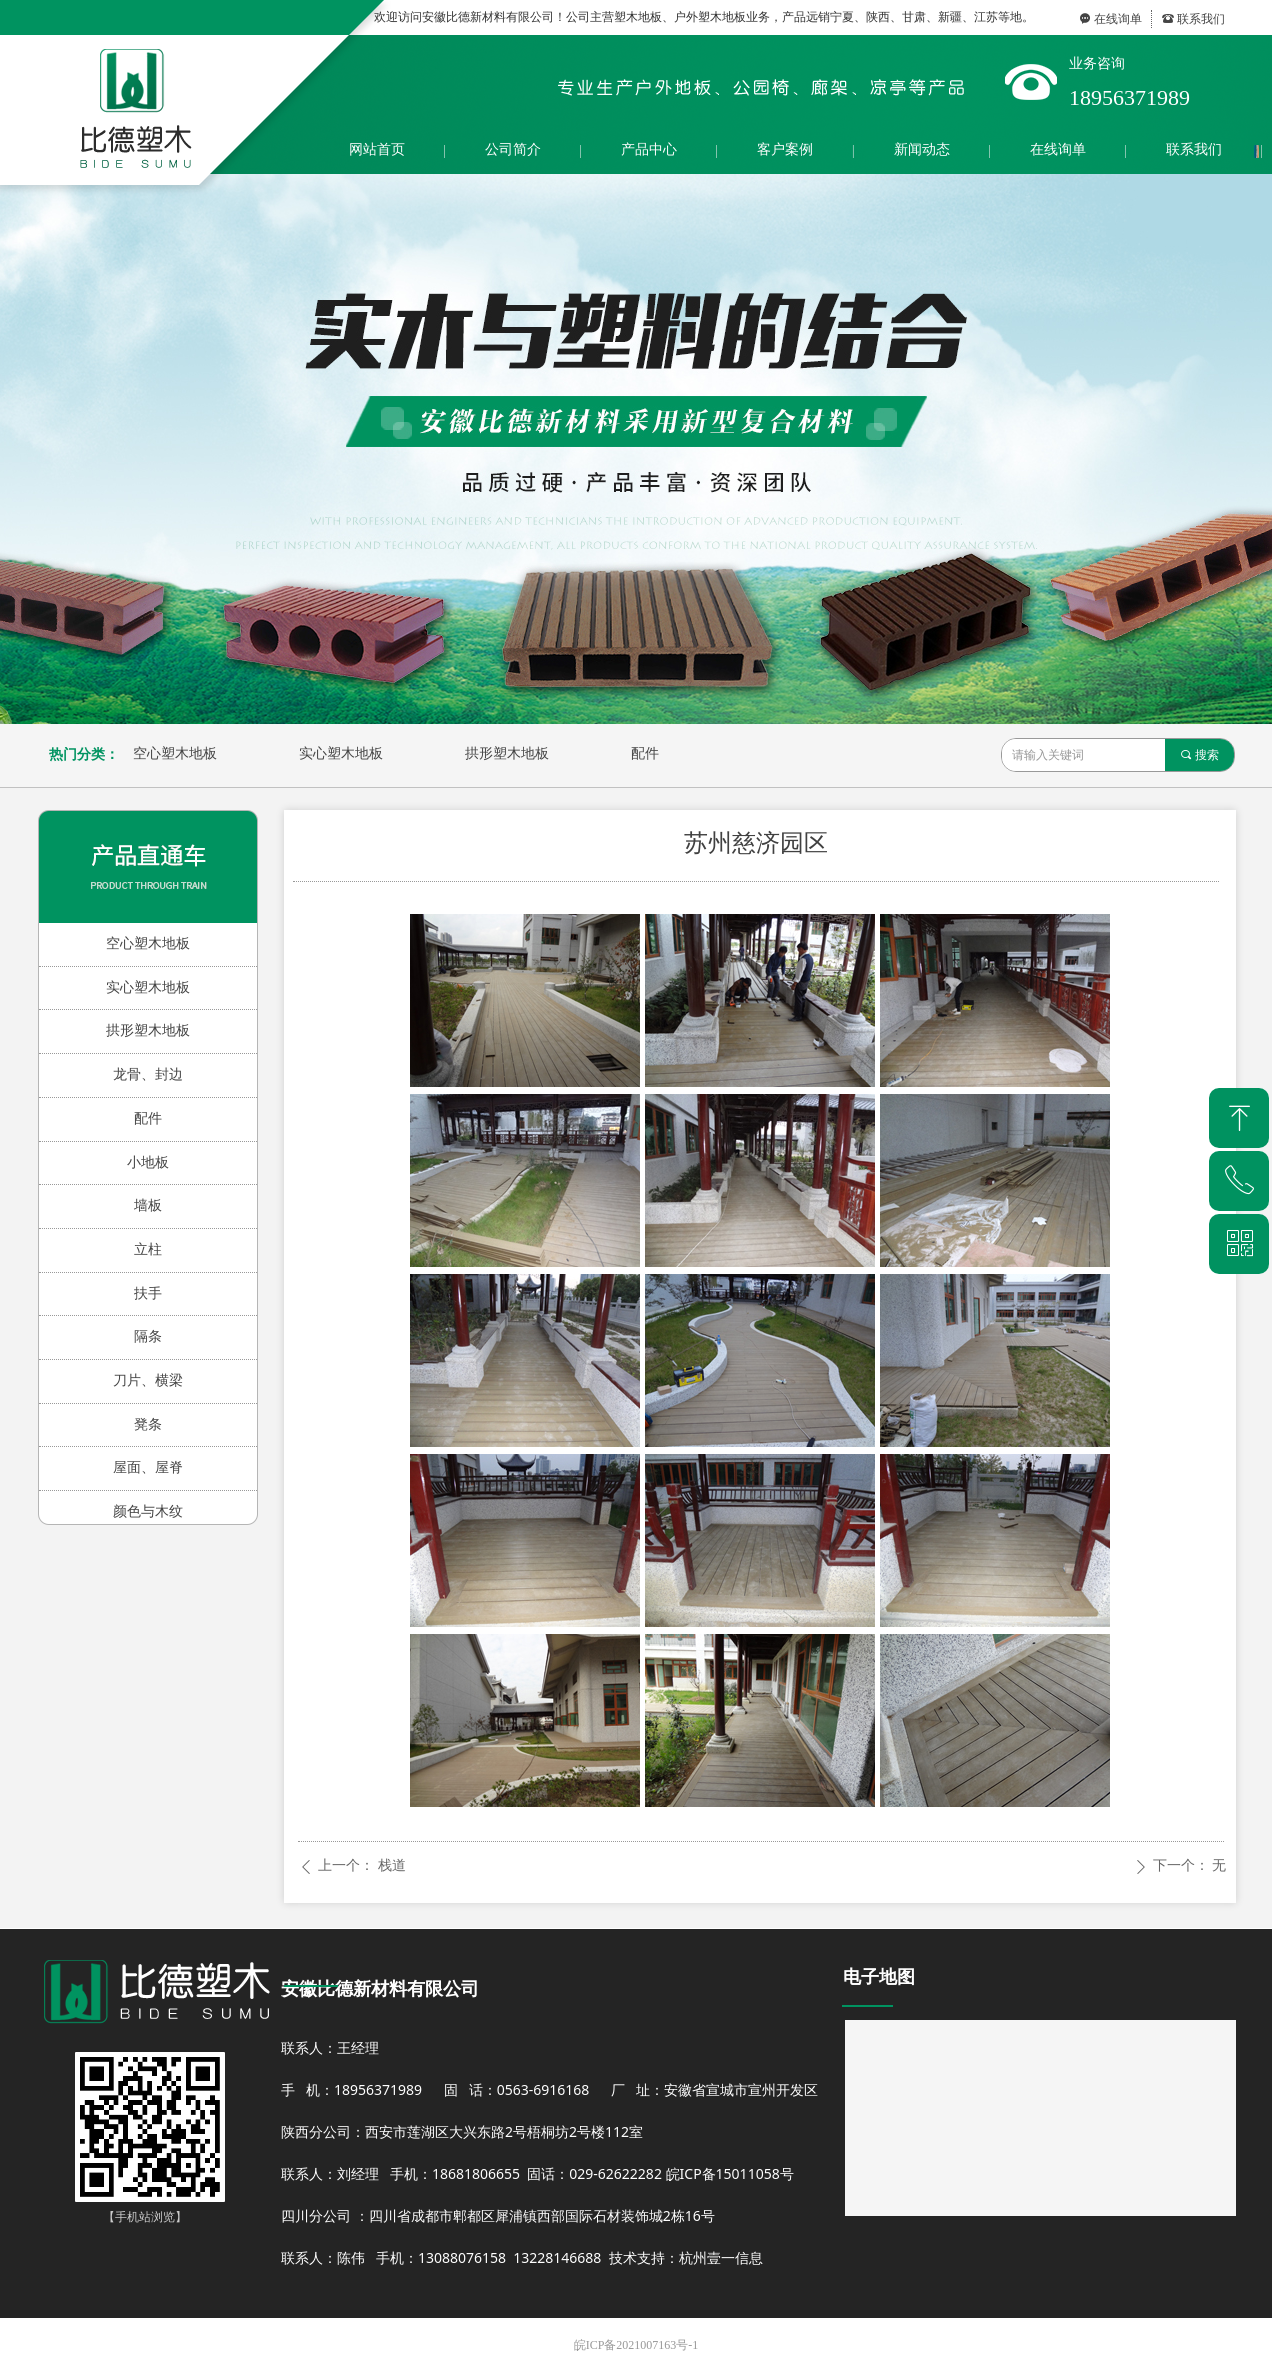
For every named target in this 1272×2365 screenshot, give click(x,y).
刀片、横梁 (148, 1380)
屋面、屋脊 (148, 1467)
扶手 (148, 1293)
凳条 (148, 1424)
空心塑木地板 (175, 753)
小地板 (148, 1162)
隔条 (148, 1336)
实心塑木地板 (341, 753)
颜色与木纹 (148, 1511)
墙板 (148, 1205)
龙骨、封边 (148, 1074)
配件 (645, 753)
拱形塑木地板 (507, 753)
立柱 (148, 1249)
